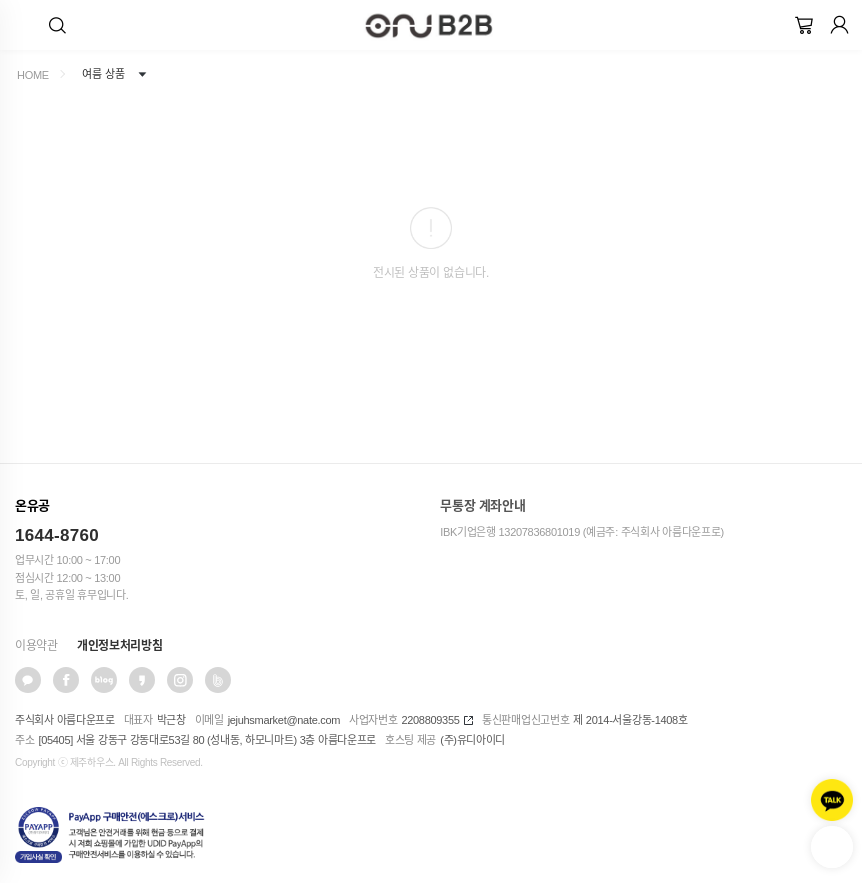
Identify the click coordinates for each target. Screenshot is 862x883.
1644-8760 (57, 535)
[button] (57, 25)
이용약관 (36, 646)
